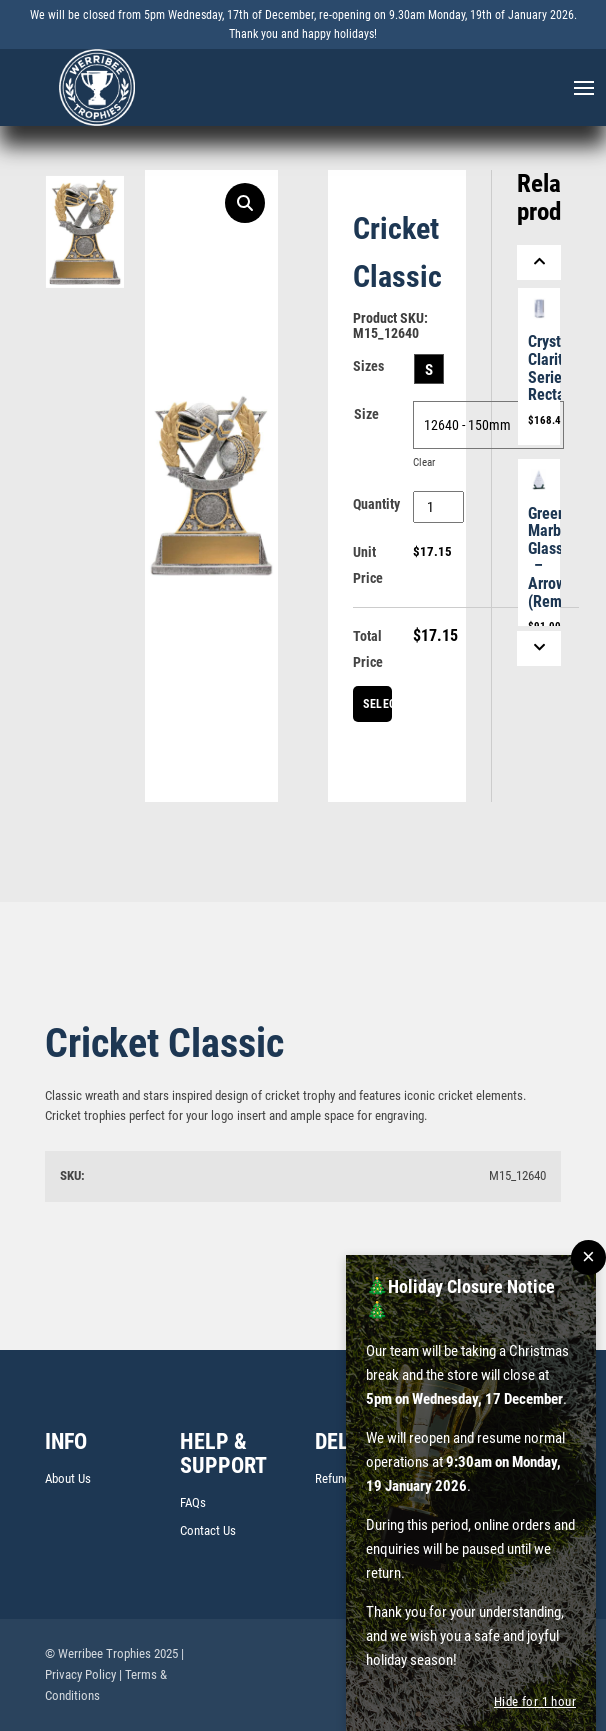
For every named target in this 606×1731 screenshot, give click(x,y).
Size (366, 414)
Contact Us (208, 1530)
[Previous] (538, 262)
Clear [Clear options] (424, 462)
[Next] (538, 648)
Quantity (376, 504)
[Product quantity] (438, 507)
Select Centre (377, 709)
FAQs (193, 1502)
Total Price (368, 649)
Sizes (368, 366)
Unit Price (368, 565)
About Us (68, 1478)
